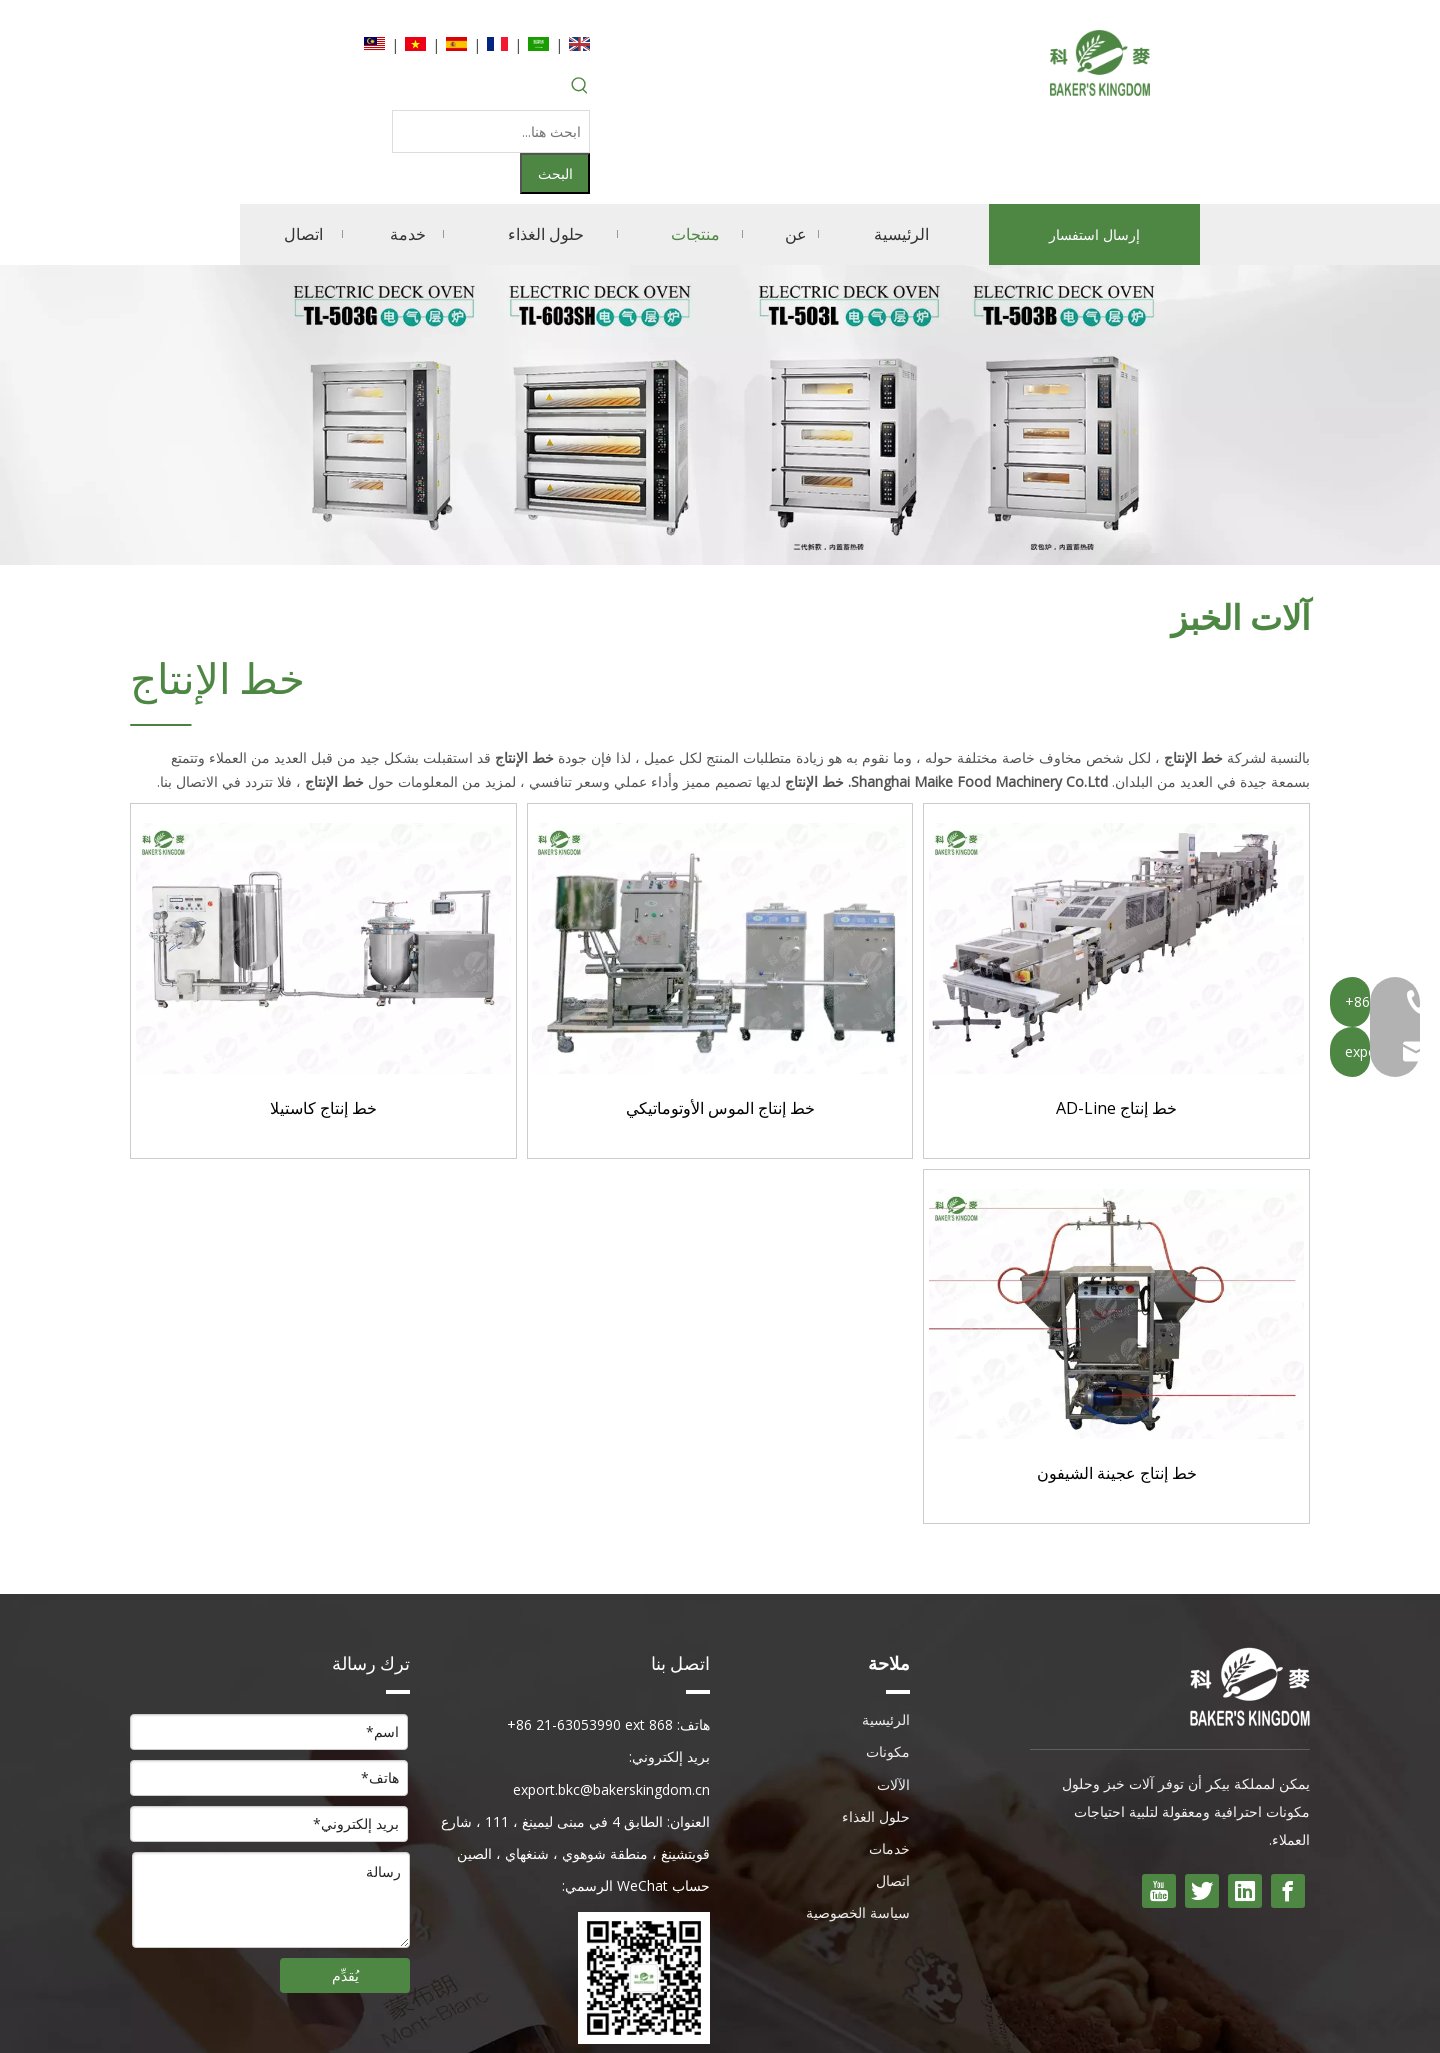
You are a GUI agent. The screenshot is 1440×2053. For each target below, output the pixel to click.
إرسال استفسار (1094, 150)
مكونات (888, 1667)
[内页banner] (720, 331)
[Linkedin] (1245, 1807)
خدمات (889, 1764)
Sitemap (450, 2020)
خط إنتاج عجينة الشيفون (1117, 1389)
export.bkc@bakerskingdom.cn (611, 1705)
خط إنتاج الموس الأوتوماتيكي (720, 1024)
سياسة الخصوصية (858, 1828)
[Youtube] (1159, 1807)
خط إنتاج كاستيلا (323, 1024)
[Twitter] (1202, 1807)
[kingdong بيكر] (1250, 1602)
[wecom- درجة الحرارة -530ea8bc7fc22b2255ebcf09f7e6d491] (644, 1894)
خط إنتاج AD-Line (1116, 1024)
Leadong (379, 2020)
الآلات (893, 1700)
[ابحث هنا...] (455, 89)
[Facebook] (1288, 1807)
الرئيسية (886, 1635)
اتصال (893, 1796)
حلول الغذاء (876, 1732)
